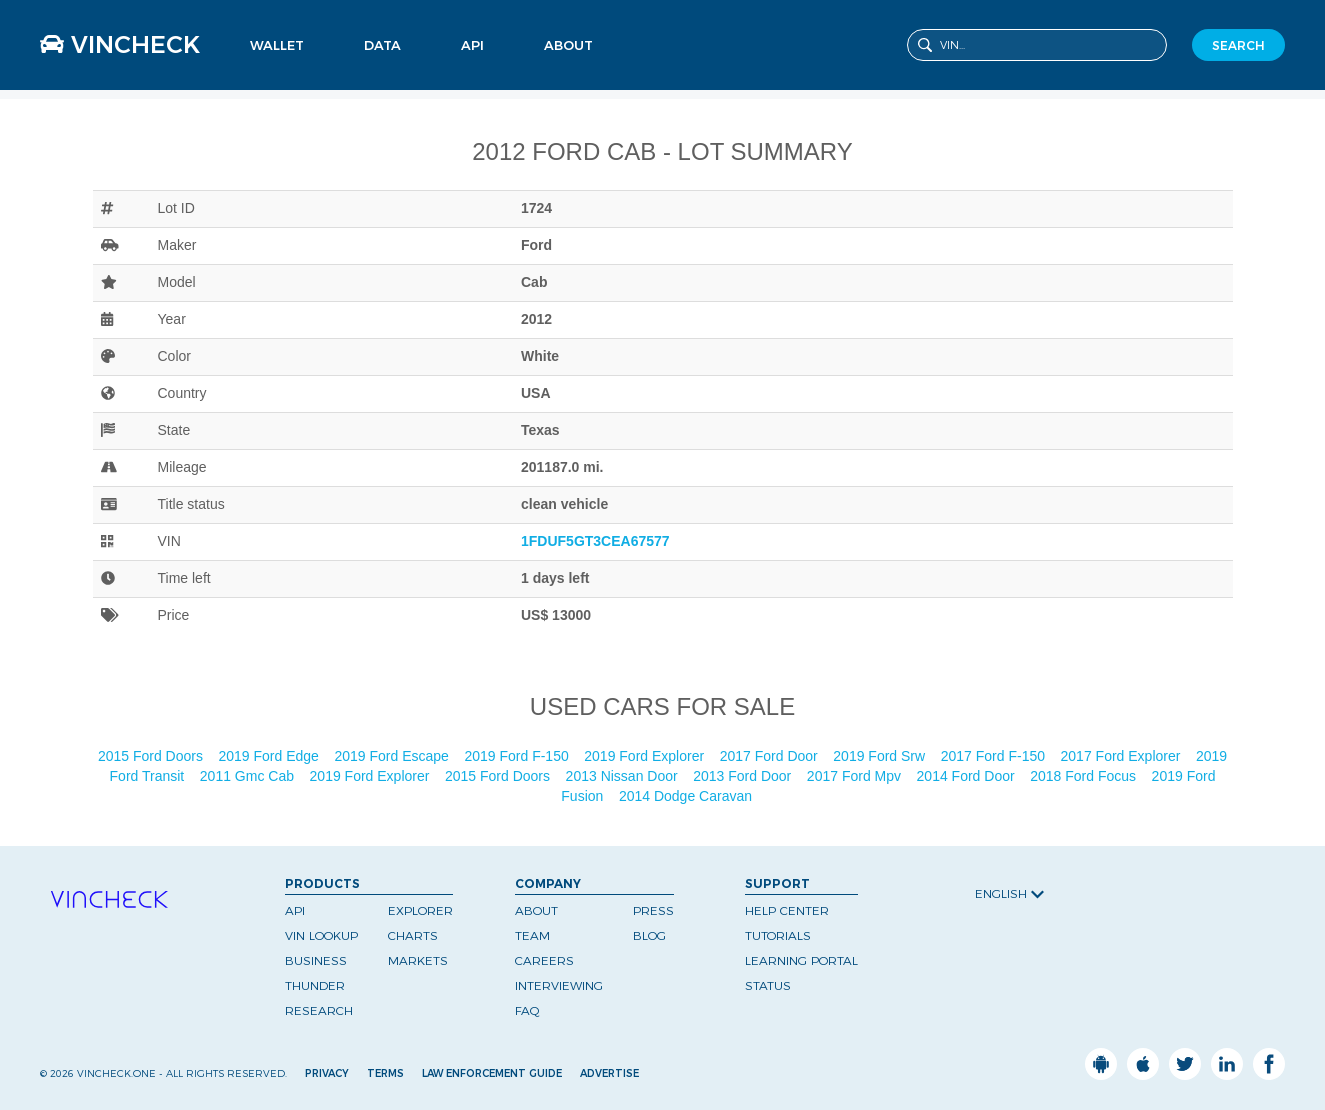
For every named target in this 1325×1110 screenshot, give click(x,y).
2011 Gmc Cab (249, 776)
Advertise (609, 1073)
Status (768, 985)
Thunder (315, 985)
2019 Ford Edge (271, 756)
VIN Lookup (321, 935)
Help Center (787, 910)
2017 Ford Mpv (856, 776)
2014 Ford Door (968, 776)
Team (532, 935)
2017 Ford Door (771, 756)
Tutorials (778, 935)
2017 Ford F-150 (995, 756)
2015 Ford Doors (152, 756)
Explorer (420, 910)
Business (316, 960)
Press (653, 910)
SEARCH (1238, 45)
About (568, 45)
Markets (418, 960)
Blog (649, 935)
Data (382, 45)
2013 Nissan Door (624, 776)
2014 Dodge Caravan (687, 796)
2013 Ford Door (744, 776)
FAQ (527, 1010)
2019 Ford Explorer (646, 756)
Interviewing (559, 985)
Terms (385, 1073)
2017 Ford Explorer (1123, 756)
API (472, 45)
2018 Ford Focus (1085, 776)
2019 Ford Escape (393, 756)
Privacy (327, 1073)
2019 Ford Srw (881, 756)
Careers (544, 960)
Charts (413, 935)
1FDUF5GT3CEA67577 (595, 541)
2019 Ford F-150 (518, 756)
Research (319, 1010)
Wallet (277, 45)
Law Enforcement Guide (492, 1073)
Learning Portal (801, 960)
